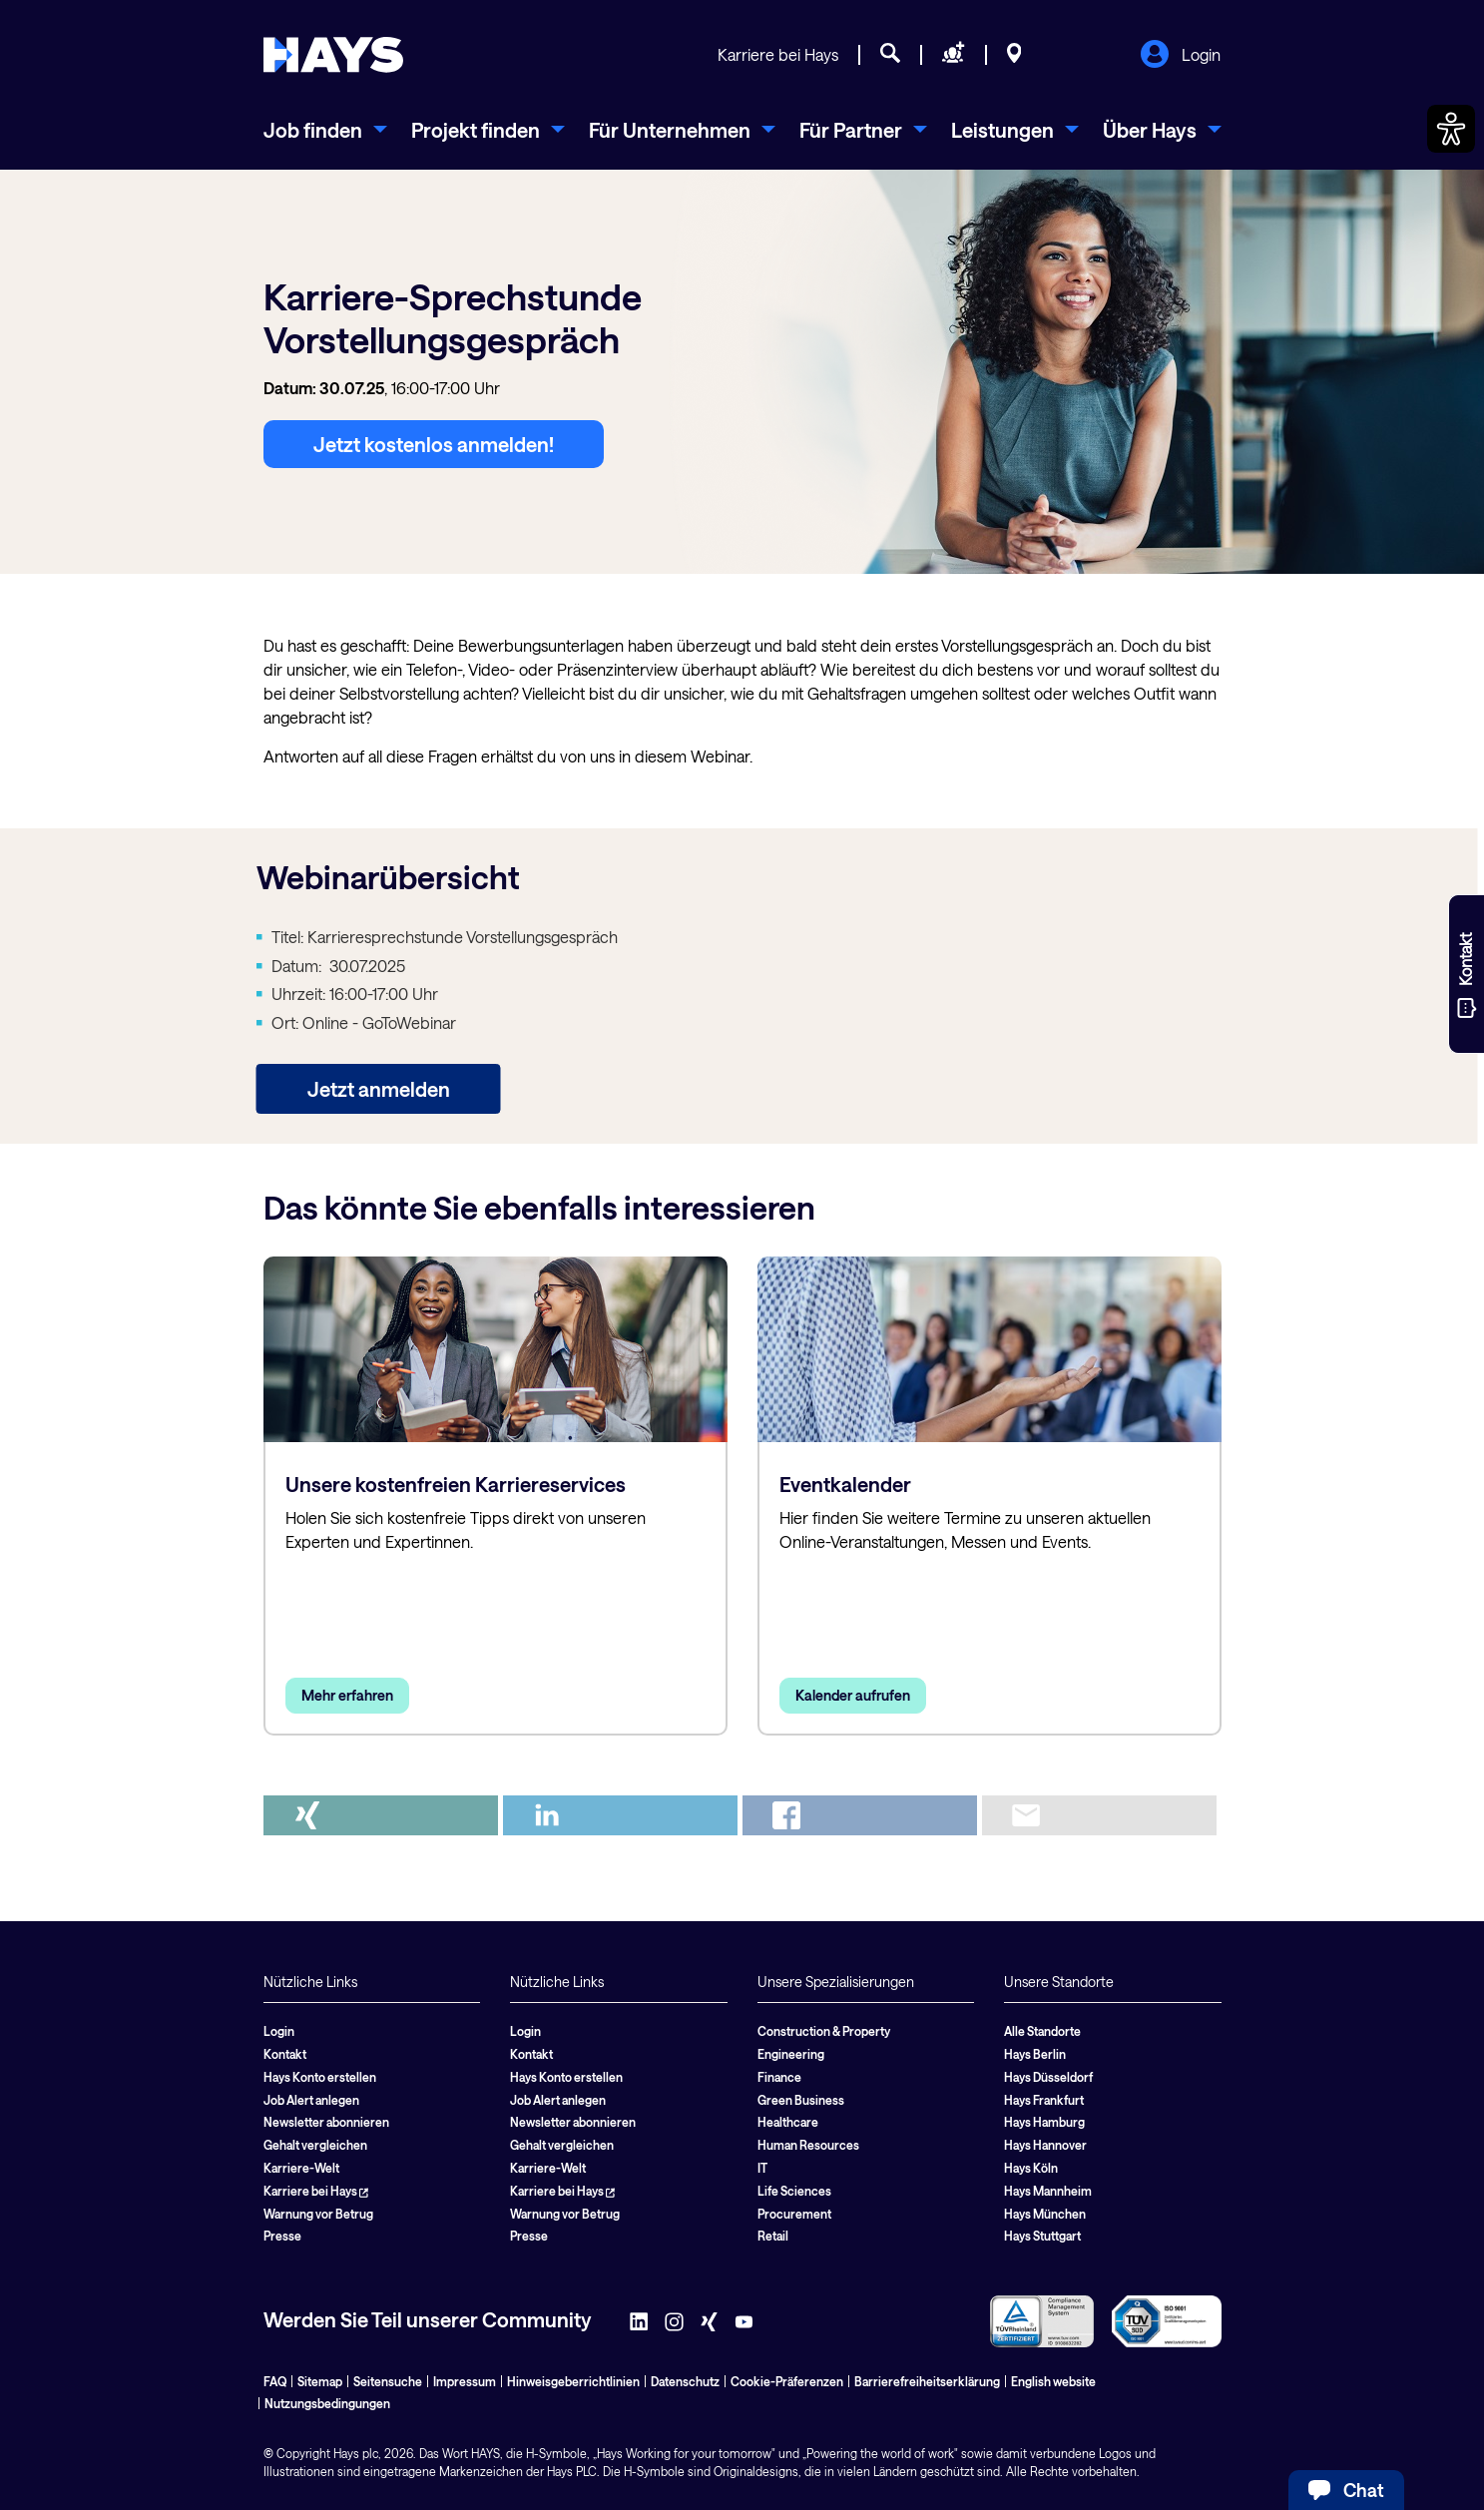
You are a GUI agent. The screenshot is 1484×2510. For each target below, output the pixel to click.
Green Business (800, 2100)
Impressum (464, 2381)
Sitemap (319, 2381)
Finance (779, 2077)
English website (1053, 2381)
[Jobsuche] (890, 56)
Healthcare (787, 2122)
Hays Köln (1031, 2168)
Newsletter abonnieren (326, 2122)
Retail (772, 2236)
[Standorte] (1014, 56)
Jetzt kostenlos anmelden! (433, 444)
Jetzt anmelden (378, 1089)
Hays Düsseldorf (1048, 2077)
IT (762, 2168)
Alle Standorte (1042, 2031)
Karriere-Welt (301, 2168)
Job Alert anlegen (311, 2100)
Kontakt (284, 2054)
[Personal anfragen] (953, 56)
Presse (282, 2236)
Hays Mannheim (1048, 2191)
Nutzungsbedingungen (327, 2403)
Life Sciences (794, 2191)
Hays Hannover (1045, 2145)
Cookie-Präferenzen (787, 2381)
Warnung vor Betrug (318, 2214)
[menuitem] (325, 130)
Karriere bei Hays (778, 54)
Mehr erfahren (347, 1695)
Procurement (794, 2214)
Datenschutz (685, 2381)
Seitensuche (387, 2381)
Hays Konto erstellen (319, 2077)
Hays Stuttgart (1042, 2236)
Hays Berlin (1035, 2054)
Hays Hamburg (1044, 2122)
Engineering (790, 2054)
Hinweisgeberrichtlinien (573, 2381)
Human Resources (808, 2145)
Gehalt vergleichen (315, 2145)
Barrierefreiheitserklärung (927, 2381)
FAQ (274, 2381)
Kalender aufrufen (852, 1695)
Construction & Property (823, 2031)
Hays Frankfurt (1044, 2100)
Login (1180, 56)
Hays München (1045, 2214)
